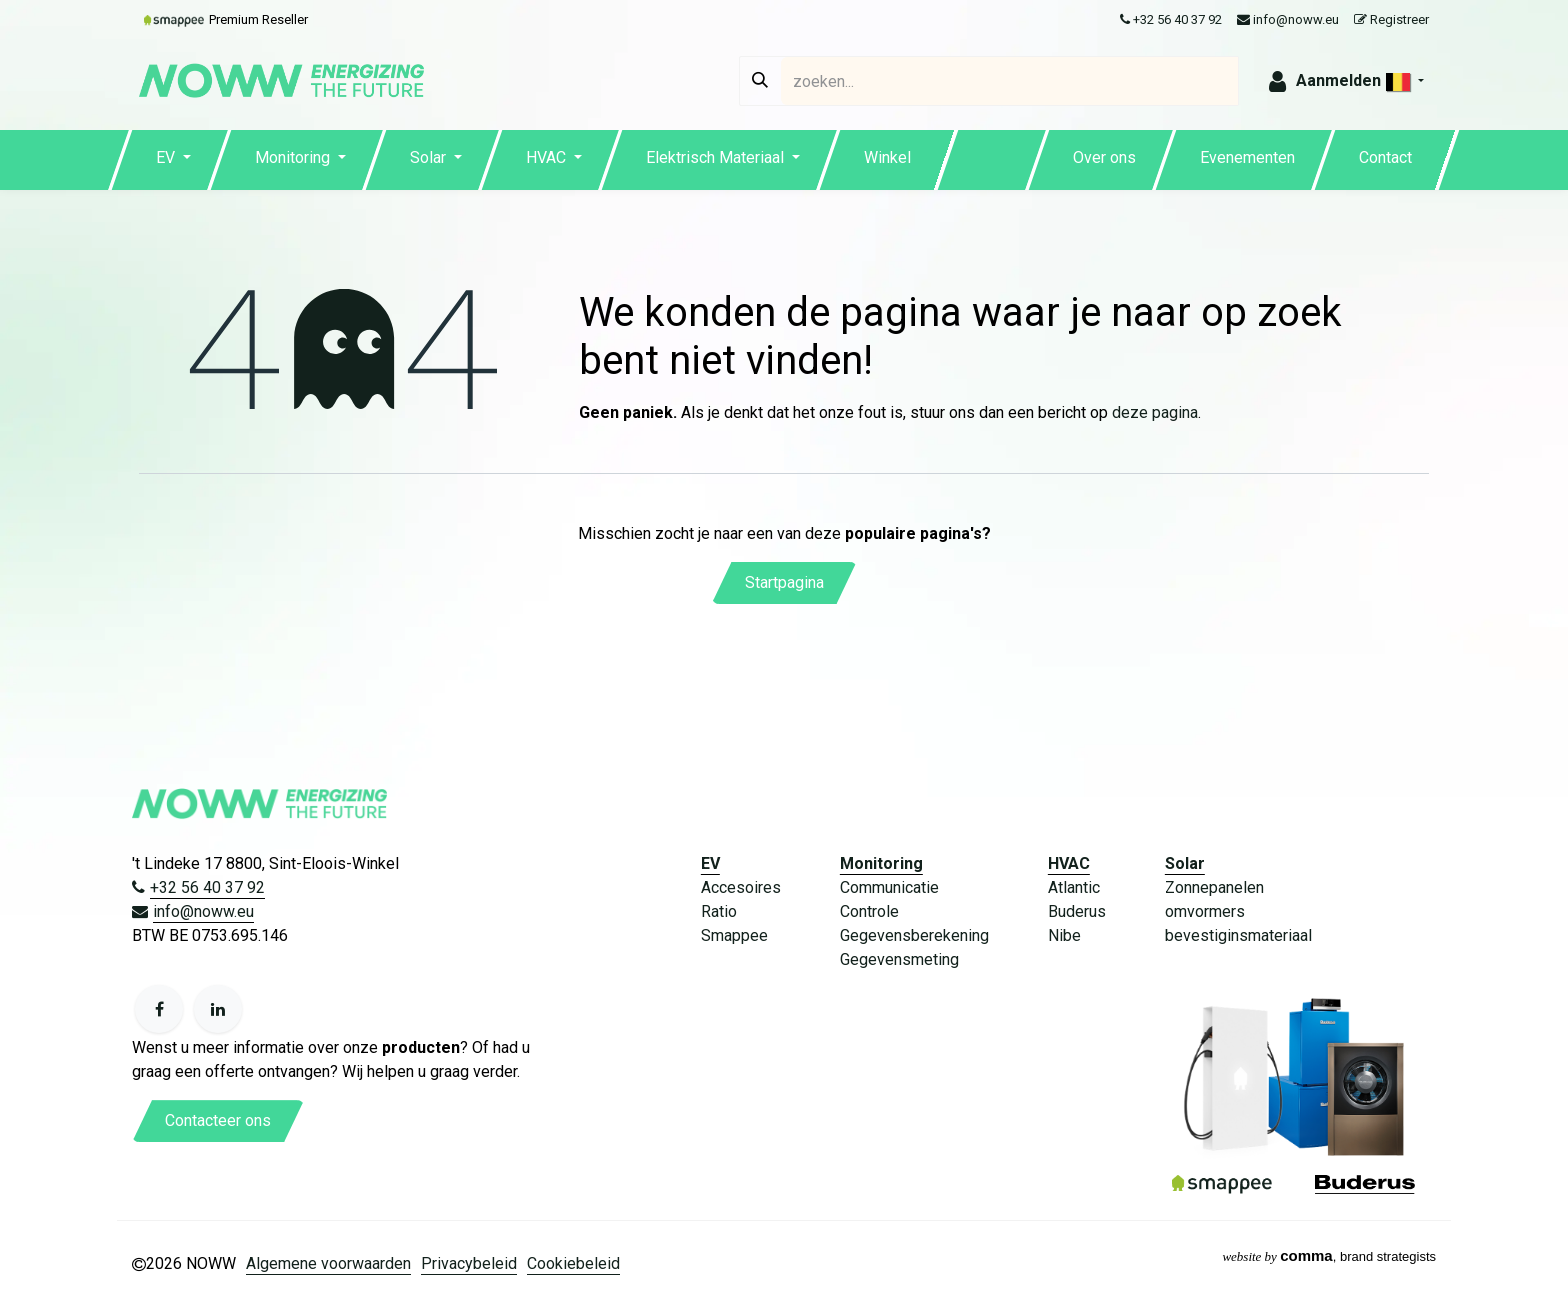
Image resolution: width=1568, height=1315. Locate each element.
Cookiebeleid (573, 1263)
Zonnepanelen (1214, 887)
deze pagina (1155, 412)
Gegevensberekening (914, 935)
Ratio (719, 911)
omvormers (1205, 911)
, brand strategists (1329, 1256)
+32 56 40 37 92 (1171, 19)
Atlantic (1074, 887)
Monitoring (881, 863)
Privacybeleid (469, 1263)
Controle (869, 911)
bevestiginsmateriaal (1238, 935)
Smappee (734, 935)
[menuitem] (173, 160)
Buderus (1077, 911)
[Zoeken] (760, 81)
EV (710, 863)
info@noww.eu (1288, 19)
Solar (1185, 863)
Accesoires (741, 887)
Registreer (1391, 19)
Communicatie (889, 887)
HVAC (1069, 863)
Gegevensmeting (899, 959)
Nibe (1064, 935)
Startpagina (784, 582)
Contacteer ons (218, 1120)
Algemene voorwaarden (328, 1263)
